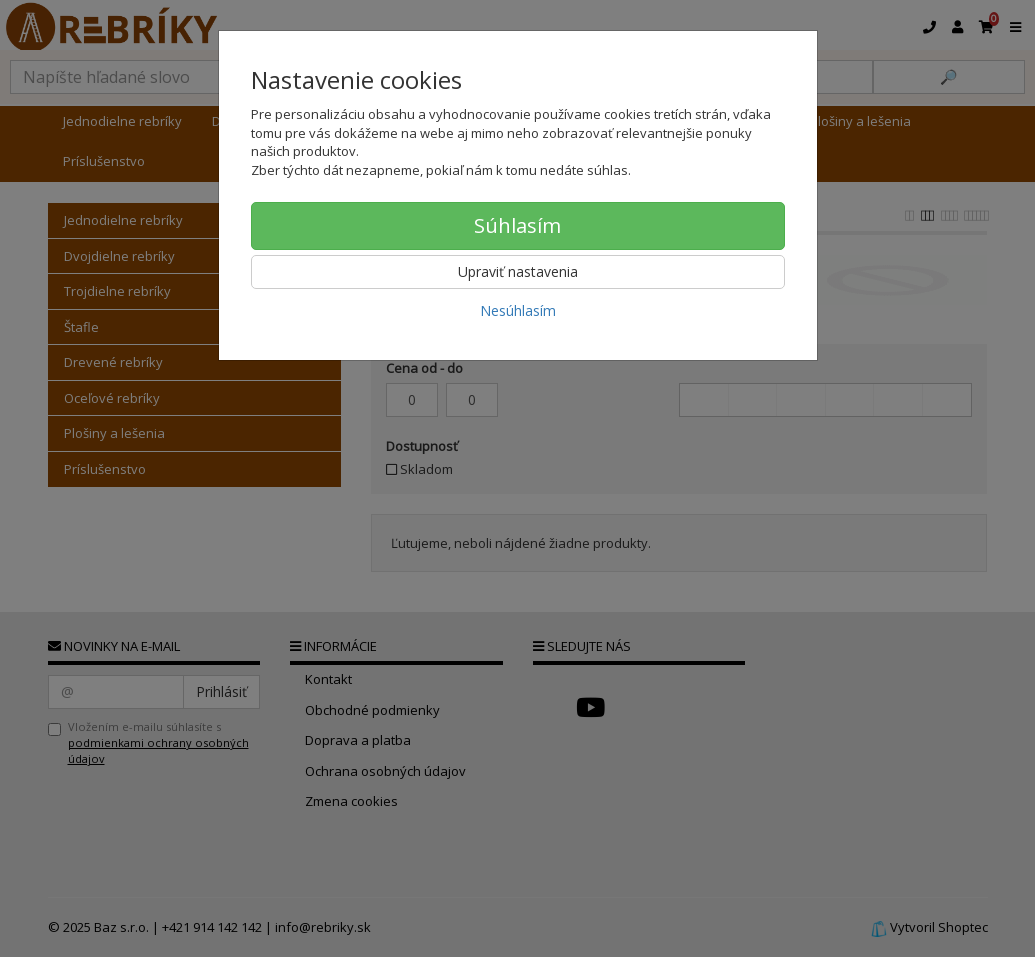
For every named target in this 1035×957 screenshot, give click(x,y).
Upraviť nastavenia (518, 271)
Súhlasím (517, 225)
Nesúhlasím (518, 310)
